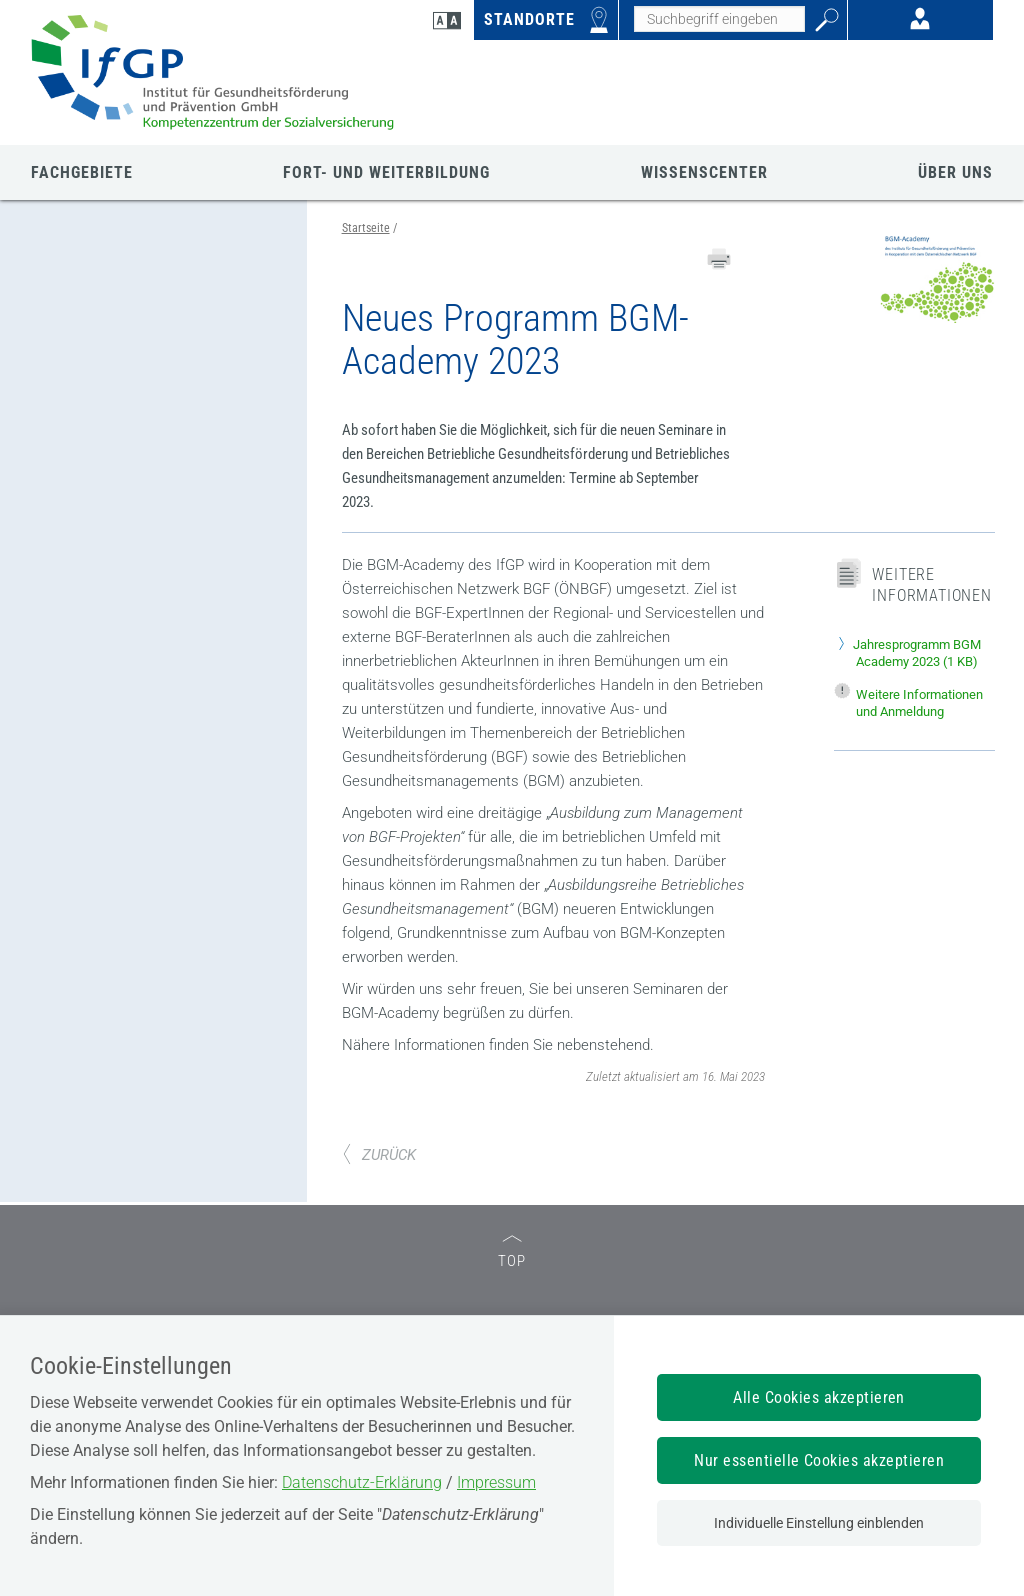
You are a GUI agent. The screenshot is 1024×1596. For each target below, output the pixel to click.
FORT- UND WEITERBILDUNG (386, 172)
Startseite (366, 228)
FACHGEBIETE (82, 172)
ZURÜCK (379, 1155)
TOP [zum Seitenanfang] (512, 1252)
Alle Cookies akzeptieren (819, 1397)
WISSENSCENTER (704, 172)
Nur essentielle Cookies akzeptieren (819, 1460)
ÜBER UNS (955, 172)
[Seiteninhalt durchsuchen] (719, 19)
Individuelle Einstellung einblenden (819, 1523)
